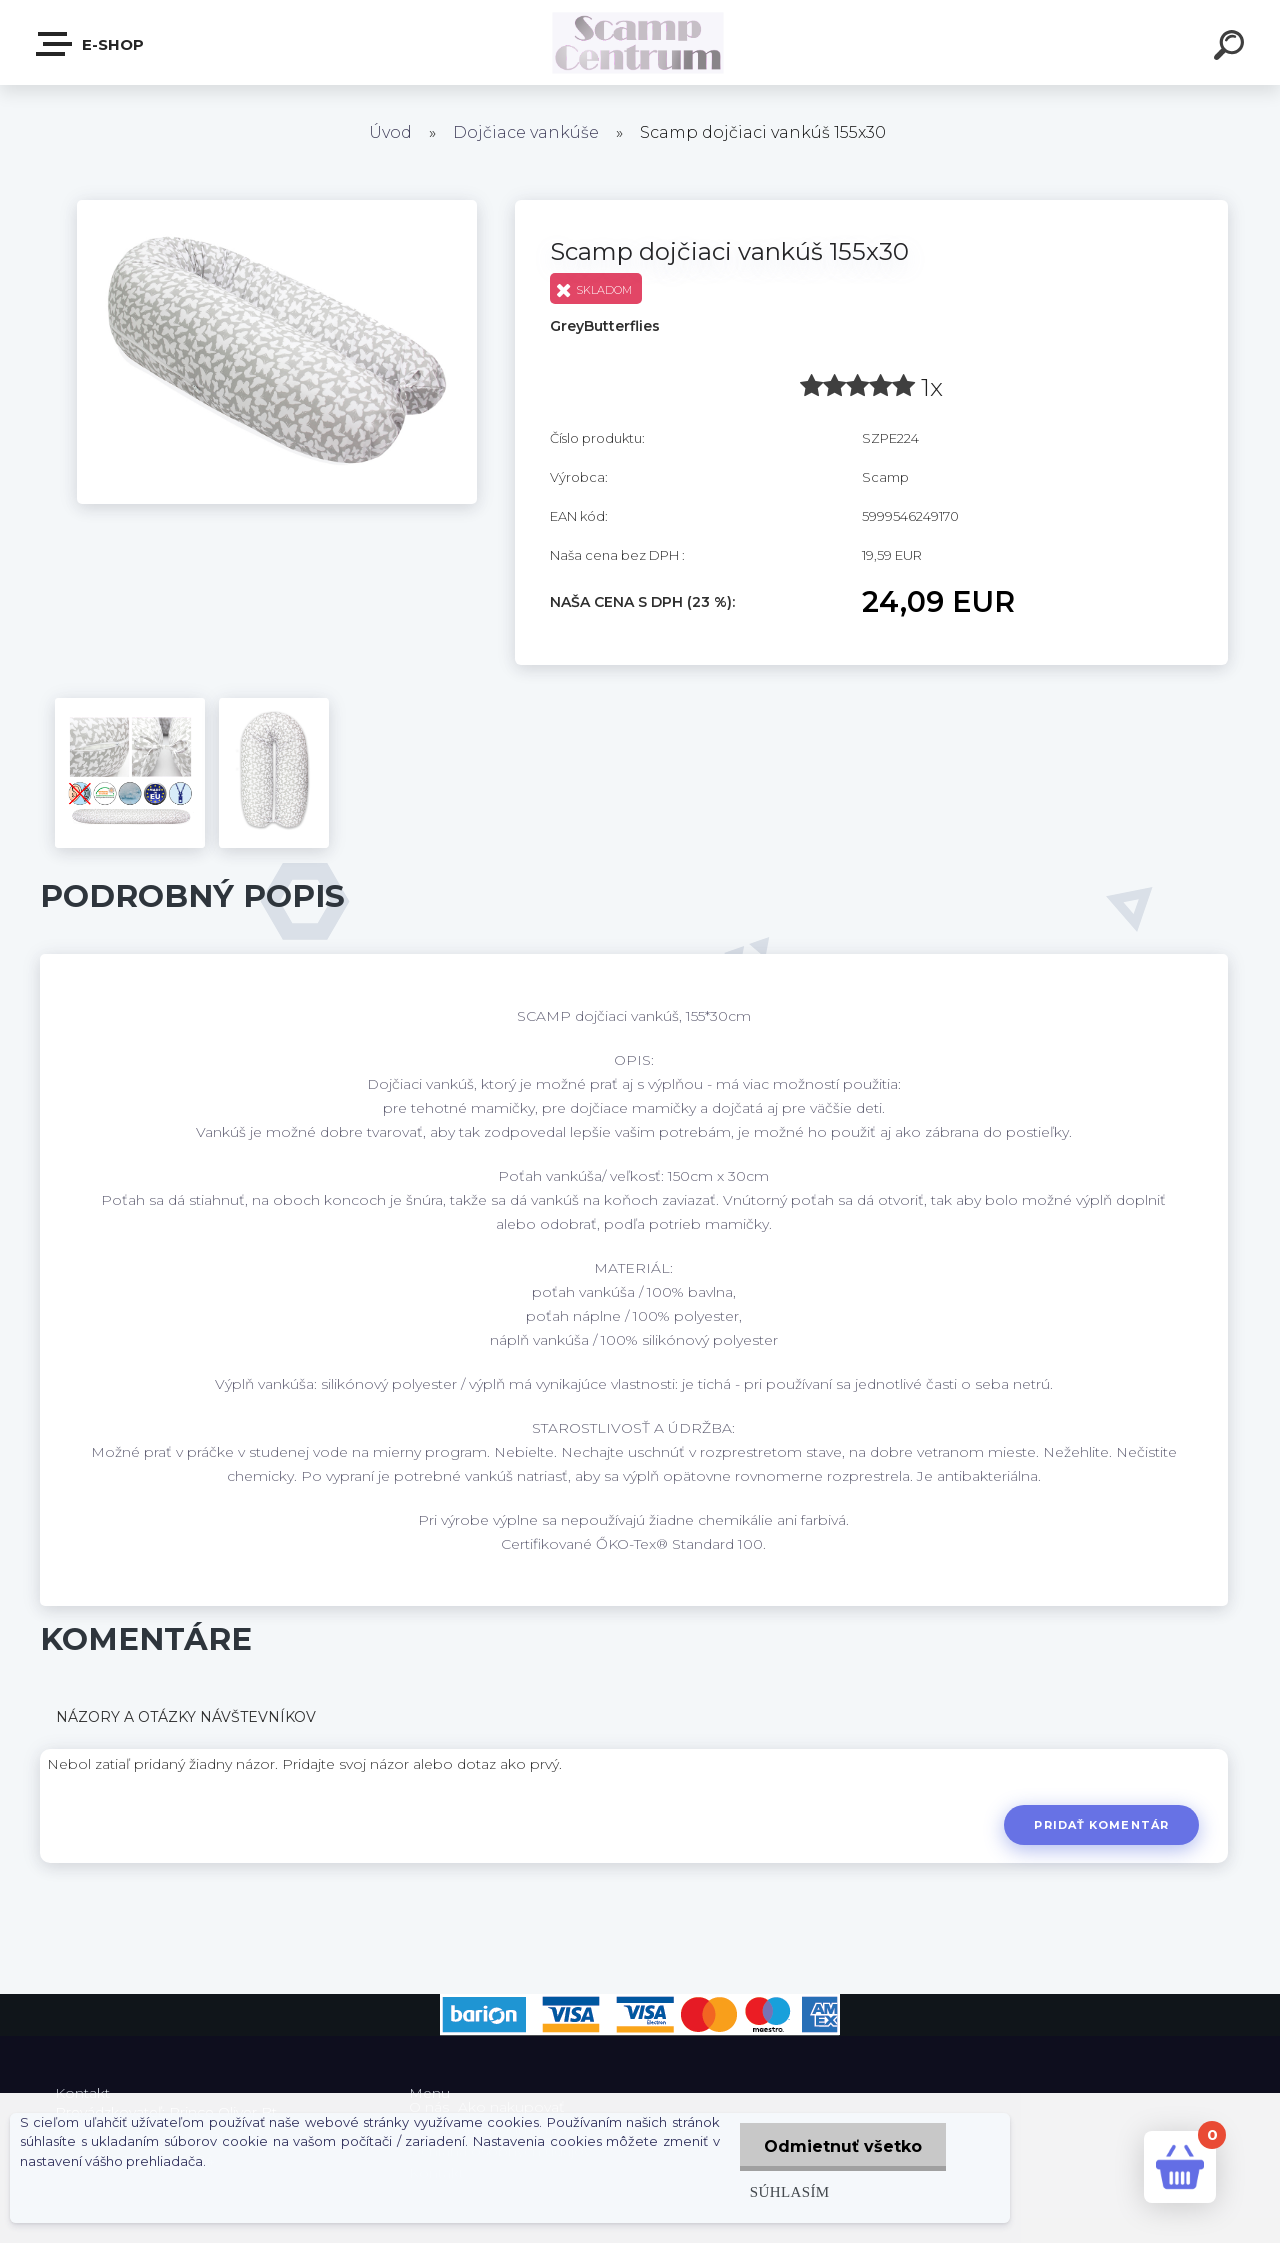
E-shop (91, 44)
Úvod (390, 132)
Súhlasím (788, 2191)
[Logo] (640, 42)
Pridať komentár (1101, 1825)
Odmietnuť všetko (842, 2146)
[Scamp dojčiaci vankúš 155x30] (277, 207)
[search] (1232, 48)
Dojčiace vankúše (526, 132)
